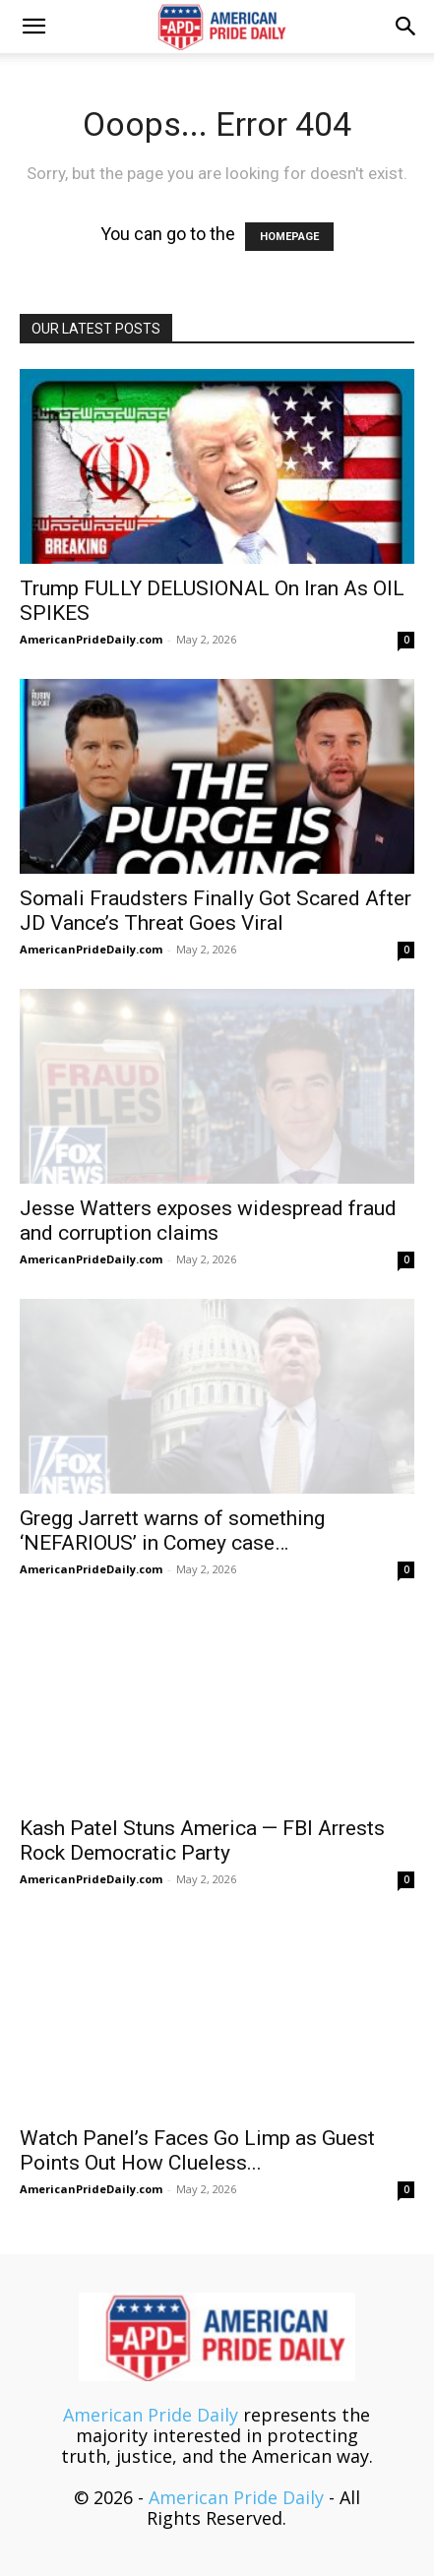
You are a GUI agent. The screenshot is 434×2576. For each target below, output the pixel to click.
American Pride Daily (150, 2414)
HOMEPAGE (289, 236)
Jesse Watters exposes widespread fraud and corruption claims (208, 1220)
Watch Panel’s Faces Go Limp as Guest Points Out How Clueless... (197, 2150)
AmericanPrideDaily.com (91, 639)
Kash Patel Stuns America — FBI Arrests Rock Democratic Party (202, 1840)
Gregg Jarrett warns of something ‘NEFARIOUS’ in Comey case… (172, 1530)
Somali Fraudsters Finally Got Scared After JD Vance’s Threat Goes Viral (215, 911)
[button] (33, 26)
